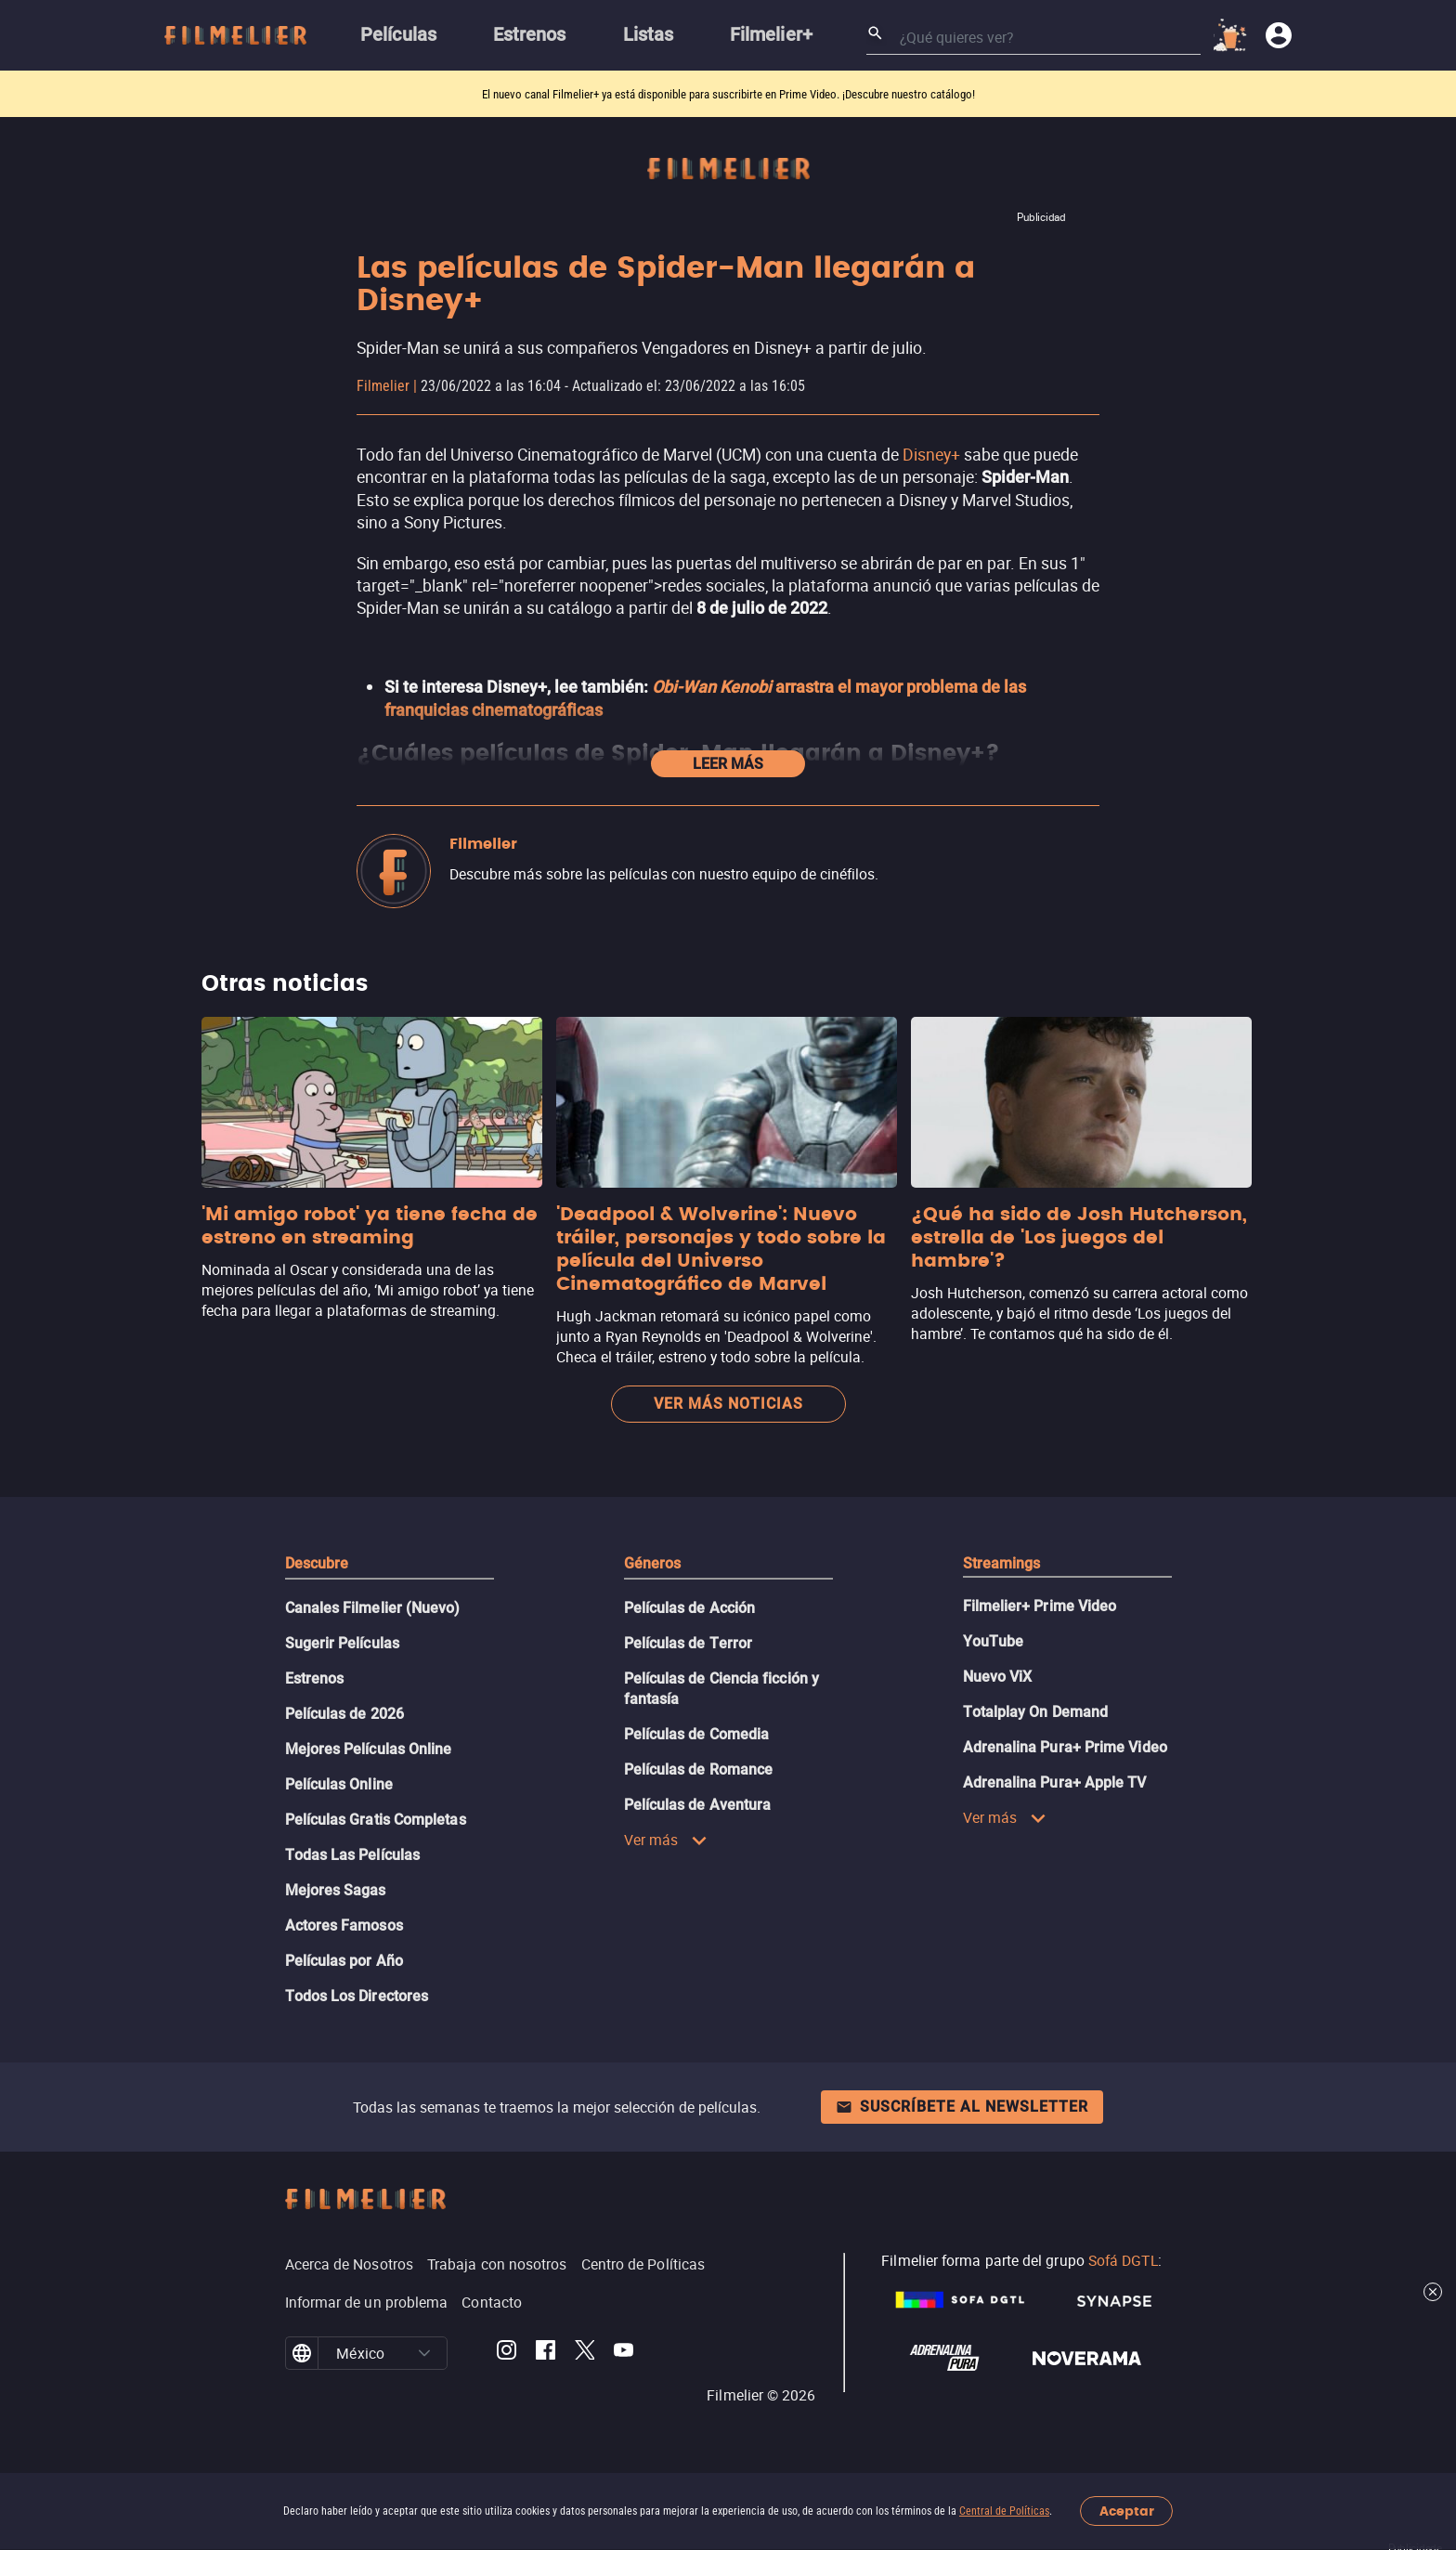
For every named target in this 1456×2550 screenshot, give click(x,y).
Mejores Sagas (335, 1890)
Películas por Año (344, 1961)
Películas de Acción (690, 1608)
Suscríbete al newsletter (962, 2106)
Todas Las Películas (353, 1855)
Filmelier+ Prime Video (1040, 1606)
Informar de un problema (366, 2302)
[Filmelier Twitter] (584, 2353)
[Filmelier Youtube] (623, 2353)
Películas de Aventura (698, 1805)
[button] (424, 2353)
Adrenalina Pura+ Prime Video (1065, 1747)
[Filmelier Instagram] (506, 2353)
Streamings (1002, 1563)
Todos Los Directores (357, 1996)
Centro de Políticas (643, 2264)
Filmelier (383, 386)
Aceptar (1126, 2511)
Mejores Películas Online (368, 1749)
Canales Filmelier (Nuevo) (373, 1608)
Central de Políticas (1004, 2510)
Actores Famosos (344, 1925)
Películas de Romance (699, 1769)
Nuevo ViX (998, 1676)
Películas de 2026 (344, 1714)
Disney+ (931, 454)
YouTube (993, 1641)
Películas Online (339, 1784)
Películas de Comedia (697, 1734)
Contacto (492, 2302)
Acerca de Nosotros (349, 2264)
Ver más (666, 1839)
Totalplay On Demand (1036, 1712)
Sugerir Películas (342, 1643)
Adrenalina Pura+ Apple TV (1055, 1782)
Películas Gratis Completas (375, 1819)
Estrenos (314, 1678)
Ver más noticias (728, 1403)
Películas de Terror (688, 1643)
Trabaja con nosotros (497, 2264)
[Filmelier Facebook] (545, 2353)
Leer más (728, 764)
